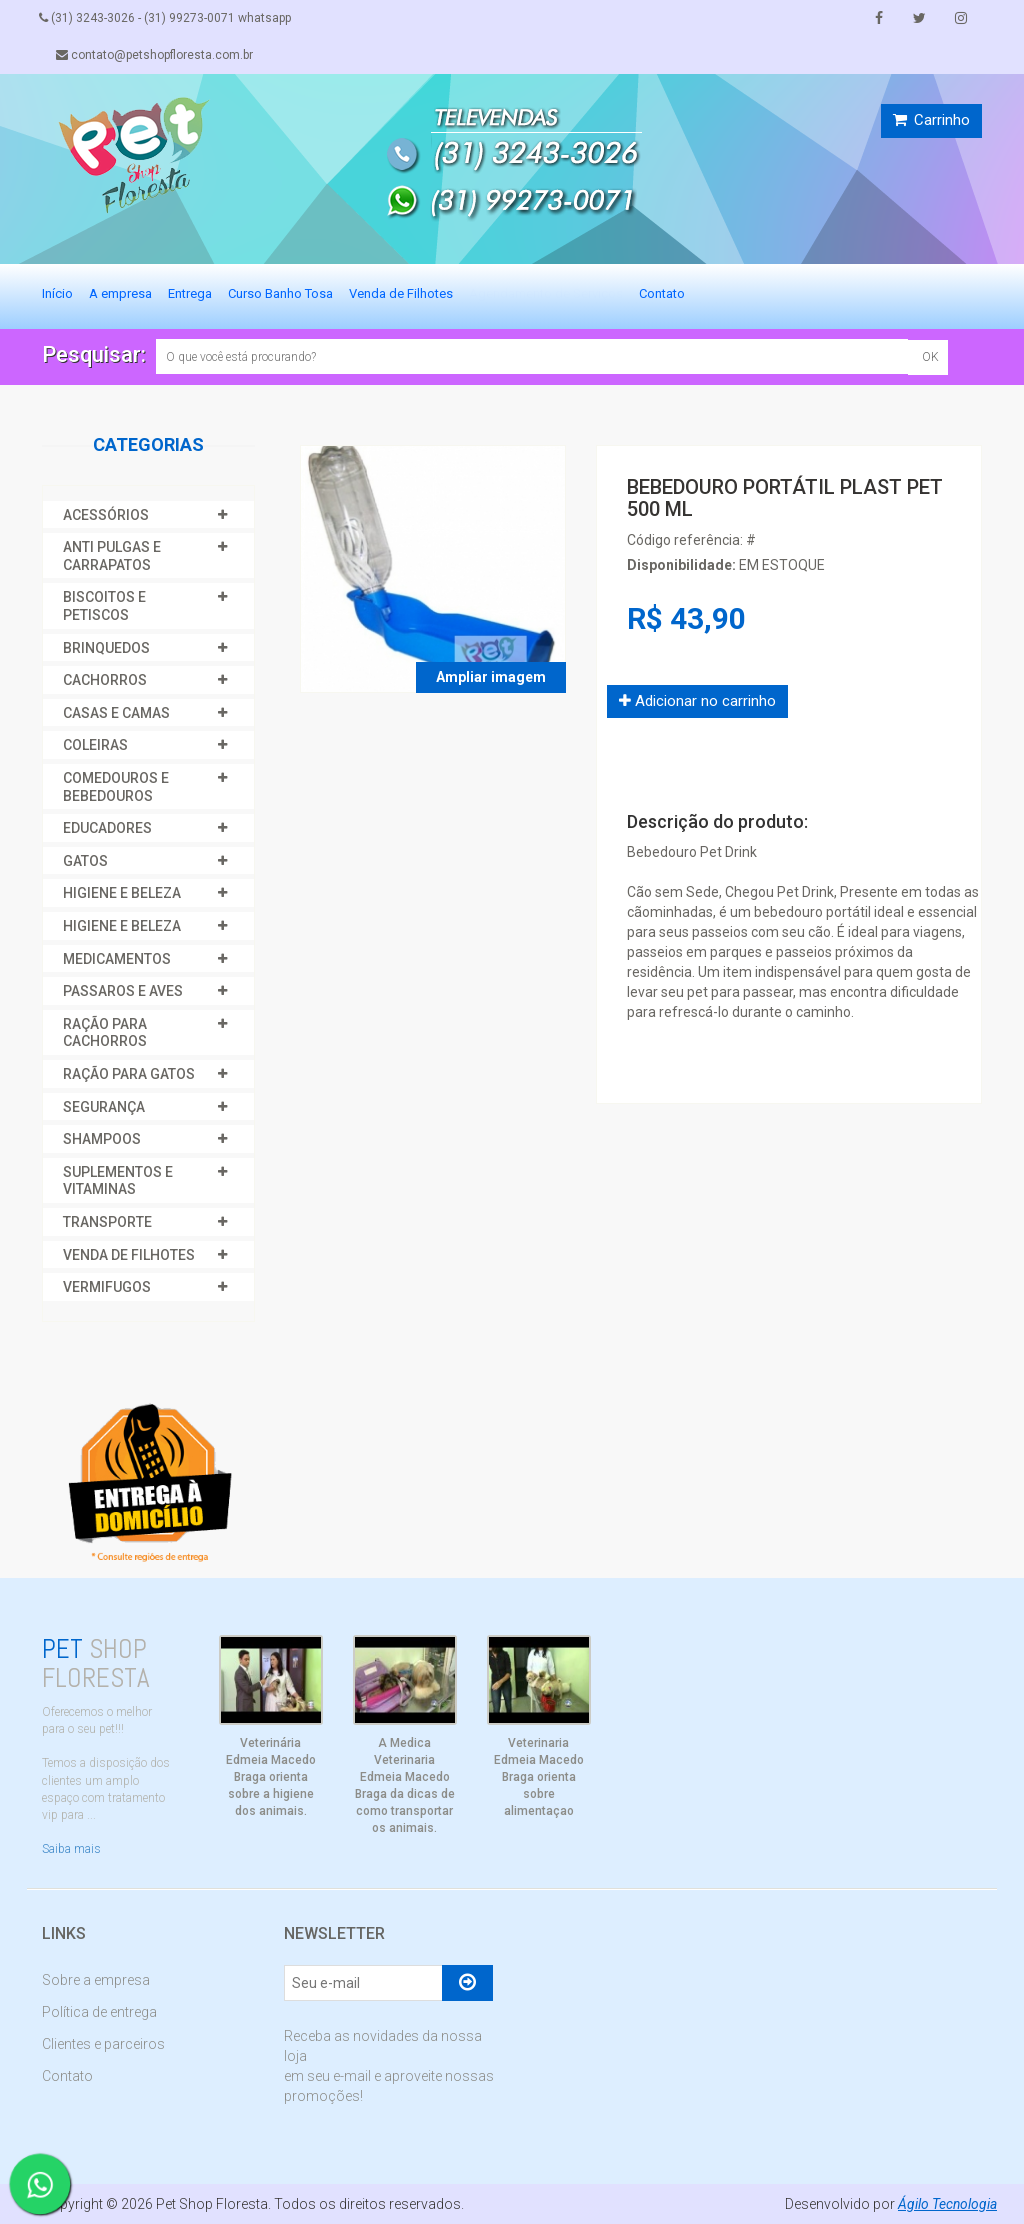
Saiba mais (71, 1849)
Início (57, 293)
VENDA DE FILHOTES (129, 1255)
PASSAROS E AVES (123, 991)
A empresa (120, 293)
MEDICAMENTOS (117, 959)
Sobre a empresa (96, 1980)
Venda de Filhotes (401, 293)
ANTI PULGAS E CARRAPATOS (112, 556)
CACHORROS (105, 680)
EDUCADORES (107, 828)
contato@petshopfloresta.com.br (157, 55)
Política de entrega (99, 2012)
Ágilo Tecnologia (947, 2204)
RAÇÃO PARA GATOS (129, 1074)
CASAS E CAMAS (116, 713)
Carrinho (931, 120)
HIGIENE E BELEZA (122, 893)
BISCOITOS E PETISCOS (104, 606)
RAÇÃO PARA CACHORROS (105, 1033)
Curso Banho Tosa (280, 293)
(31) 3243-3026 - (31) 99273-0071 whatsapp (168, 18)
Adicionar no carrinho (697, 701)
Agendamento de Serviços (546, 293)
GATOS (85, 861)
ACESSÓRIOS (106, 515)
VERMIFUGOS (107, 1287)
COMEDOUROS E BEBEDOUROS (116, 787)
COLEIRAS (95, 745)
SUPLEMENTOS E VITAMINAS (118, 1181)
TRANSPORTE (107, 1222)
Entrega (190, 293)
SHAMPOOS (102, 1139)
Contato (662, 293)
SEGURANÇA (104, 1107)
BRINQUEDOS (106, 648)
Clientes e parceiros (103, 2044)
